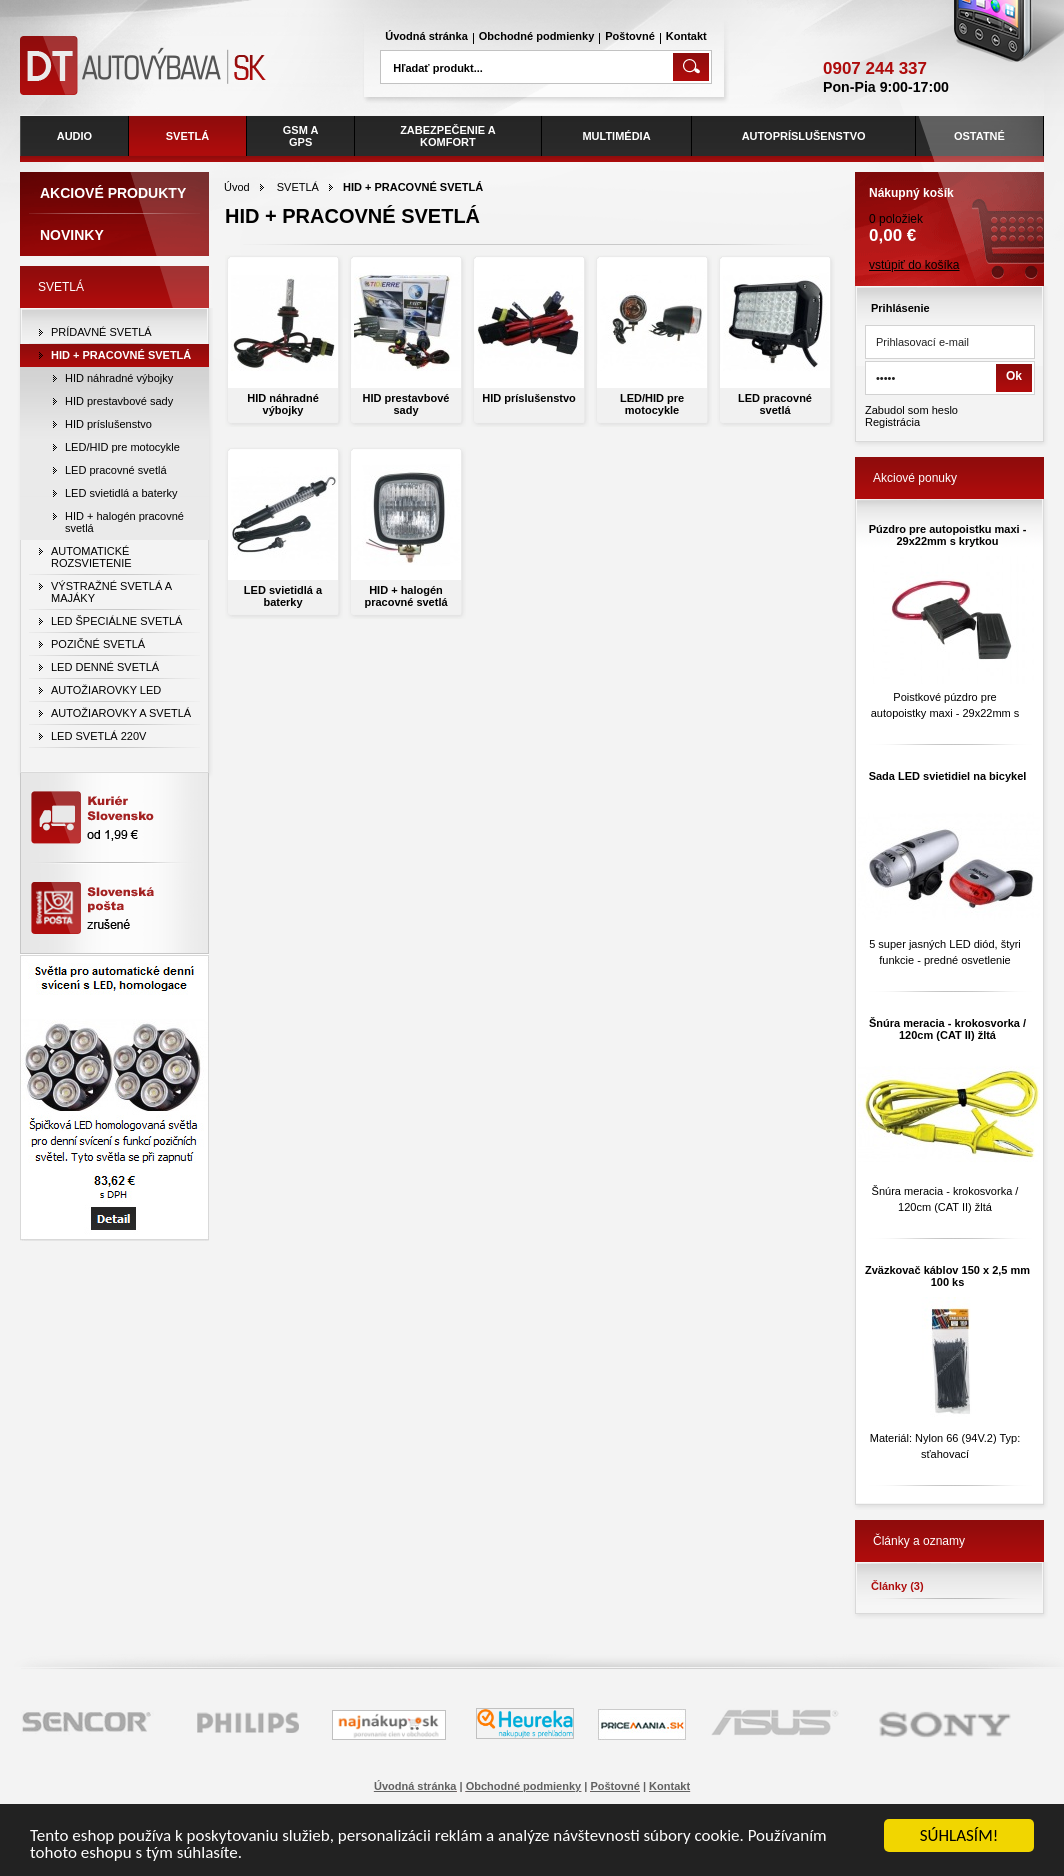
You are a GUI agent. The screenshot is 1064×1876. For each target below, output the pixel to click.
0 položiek (949, 209)
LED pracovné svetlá (775, 404)
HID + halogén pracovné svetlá (405, 596)
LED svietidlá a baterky (283, 596)
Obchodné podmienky (537, 36)
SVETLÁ (298, 187)
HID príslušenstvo (529, 398)
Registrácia (892, 422)
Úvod (237, 187)
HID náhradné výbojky (283, 404)
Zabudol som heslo (911, 410)
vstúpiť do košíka (914, 265)
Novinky (72, 235)
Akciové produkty (113, 193)
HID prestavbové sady (406, 404)
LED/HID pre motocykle (652, 404)
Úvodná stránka (426, 36)
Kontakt (686, 36)
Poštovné (630, 36)
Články (897, 1586)
